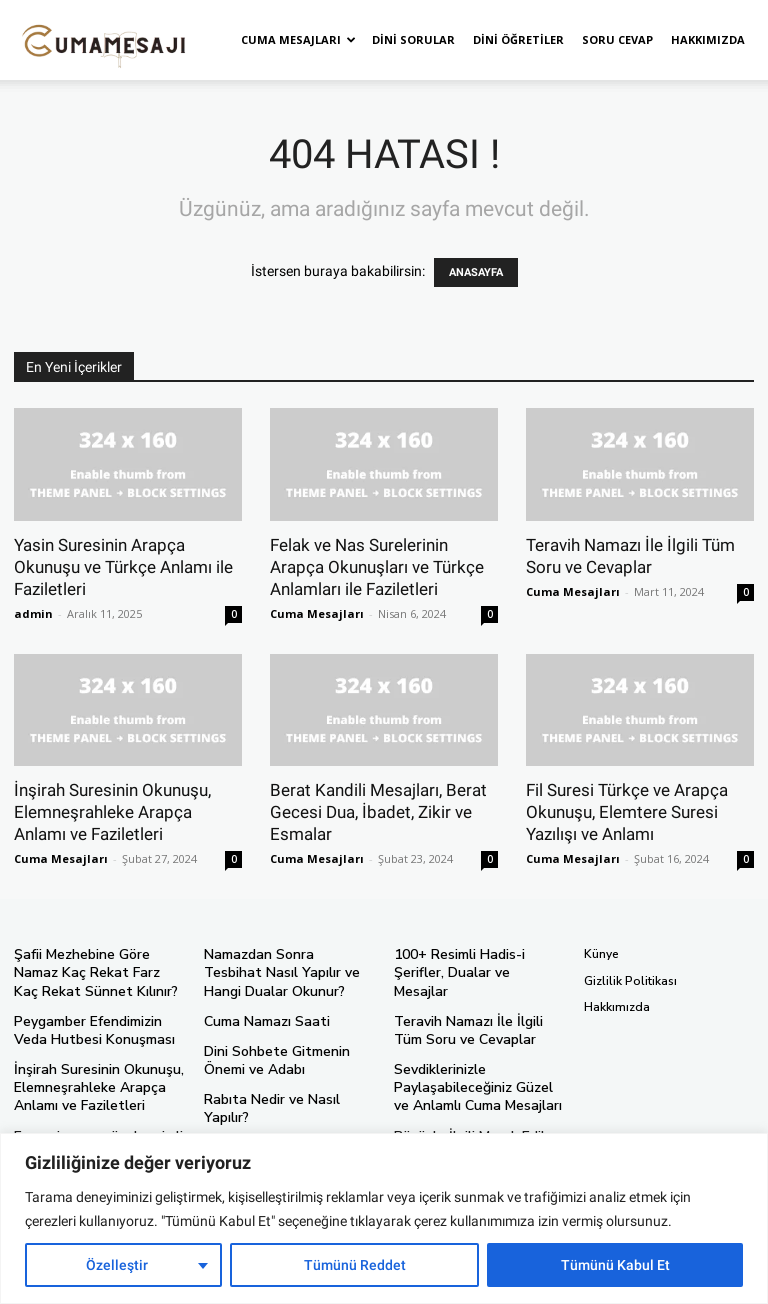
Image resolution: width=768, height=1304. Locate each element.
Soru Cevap (617, 39)
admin (33, 613)
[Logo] (104, 40)
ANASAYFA (476, 272)
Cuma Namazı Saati (259, 1016)
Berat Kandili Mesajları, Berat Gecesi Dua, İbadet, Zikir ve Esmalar (378, 812)
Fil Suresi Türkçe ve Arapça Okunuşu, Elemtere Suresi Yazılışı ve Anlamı (627, 812)
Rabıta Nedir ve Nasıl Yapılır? (285, 1091)
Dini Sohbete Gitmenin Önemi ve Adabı (288, 1054)
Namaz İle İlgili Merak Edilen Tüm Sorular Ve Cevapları (284, 1128)
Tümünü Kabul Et (615, 1265)
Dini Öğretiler (518, 39)
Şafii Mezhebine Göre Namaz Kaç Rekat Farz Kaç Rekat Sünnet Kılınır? (95, 970)
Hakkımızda (708, 39)
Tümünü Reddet (355, 1265)
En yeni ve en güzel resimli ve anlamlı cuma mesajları (96, 1130)
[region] (384, 1218)
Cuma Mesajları (298, 39)
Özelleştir (117, 1265)
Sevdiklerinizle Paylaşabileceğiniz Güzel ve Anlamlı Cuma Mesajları (473, 1061)
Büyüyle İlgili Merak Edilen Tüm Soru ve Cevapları (468, 1114)
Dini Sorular (413, 39)
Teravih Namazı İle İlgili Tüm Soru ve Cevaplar (475, 1008)
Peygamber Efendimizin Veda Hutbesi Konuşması (97, 1024)
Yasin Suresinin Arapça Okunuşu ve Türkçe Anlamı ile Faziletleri (123, 567)
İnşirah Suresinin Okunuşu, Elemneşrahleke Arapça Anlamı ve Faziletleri (112, 812)
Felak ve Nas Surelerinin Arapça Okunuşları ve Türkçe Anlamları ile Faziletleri (377, 567)
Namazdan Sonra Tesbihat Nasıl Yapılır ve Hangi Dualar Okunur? (284, 970)
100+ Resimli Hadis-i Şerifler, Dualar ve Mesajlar (475, 963)
